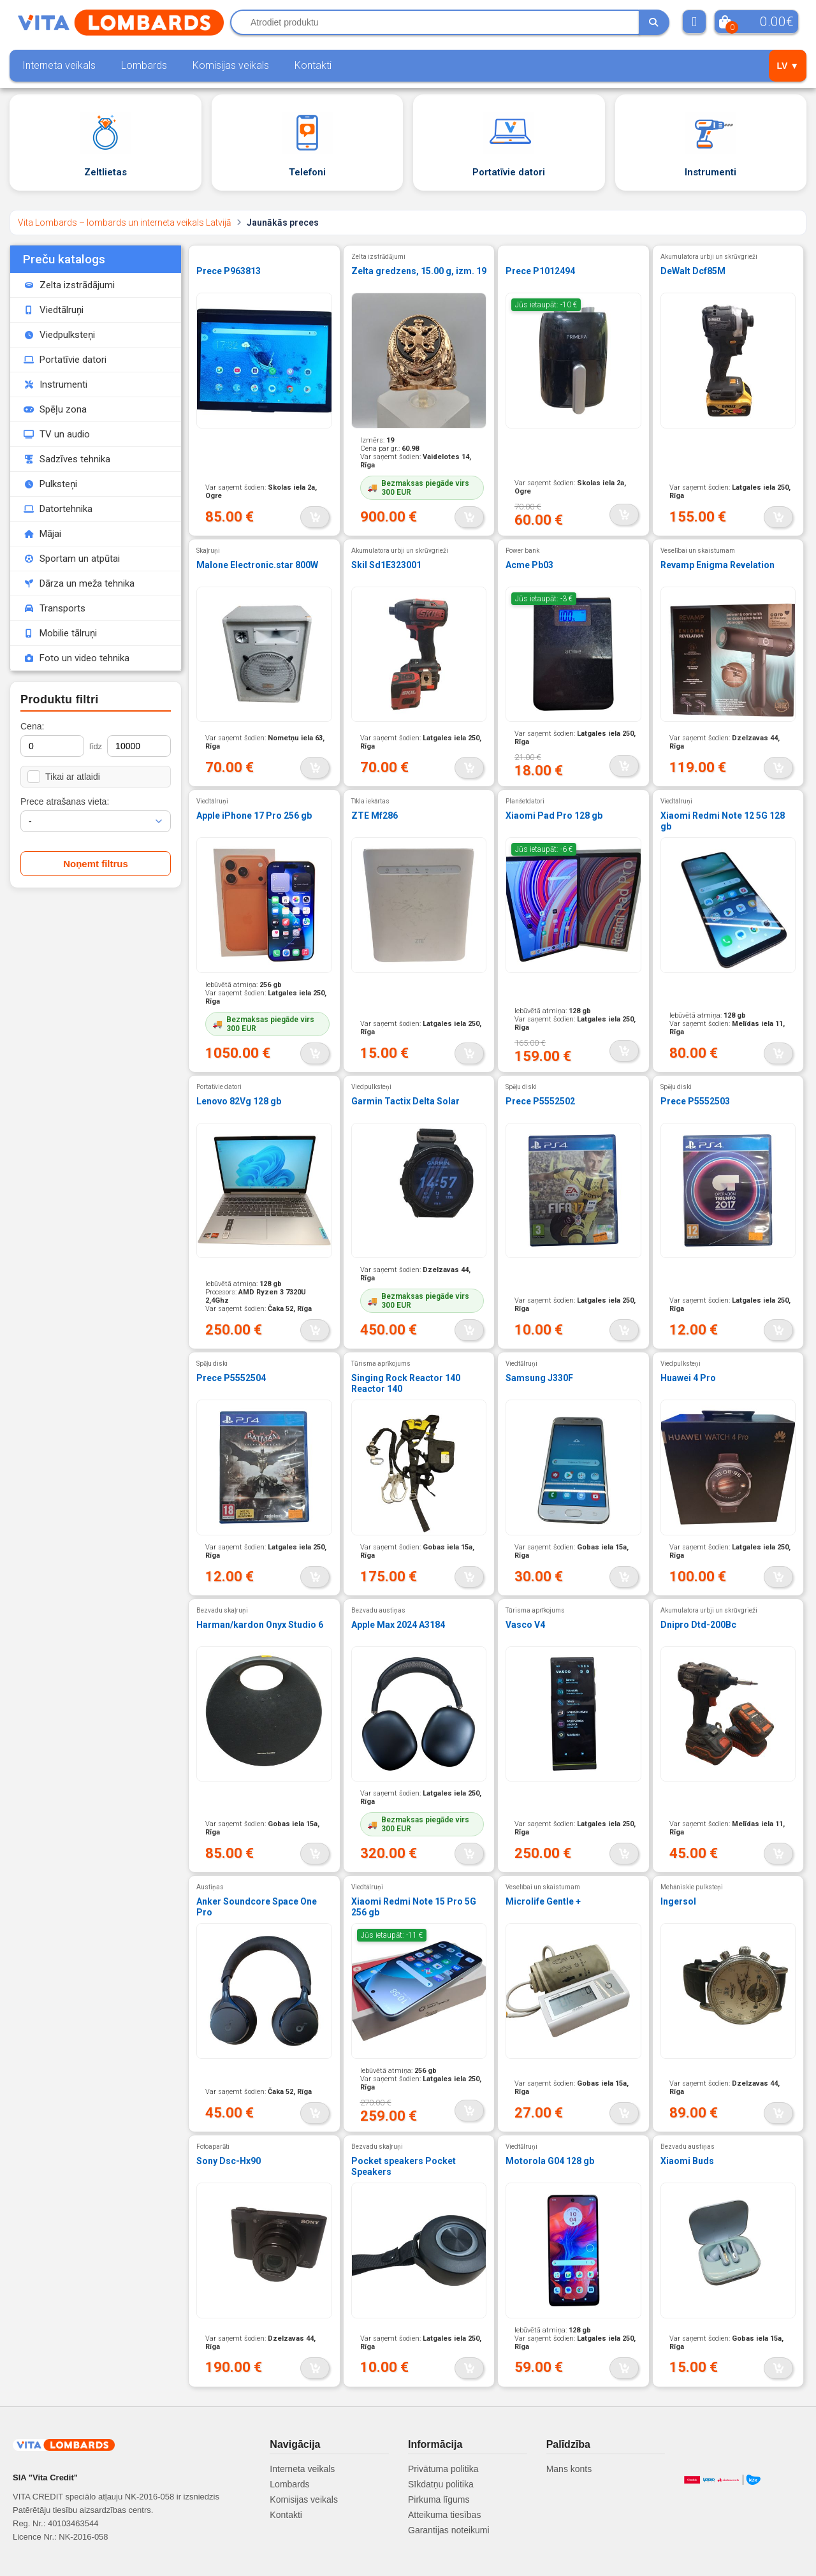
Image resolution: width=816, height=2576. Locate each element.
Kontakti (313, 65)
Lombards (144, 65)
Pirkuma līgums (438, 2499)
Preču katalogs (64, 259)
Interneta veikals (59, 65)
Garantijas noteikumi (449, 2530)
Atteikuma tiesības (444, 2515)
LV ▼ (787, 66)
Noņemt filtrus (95, 863)
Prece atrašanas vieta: (64, 801)
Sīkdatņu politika (441, 2484)
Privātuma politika (443, 2469)
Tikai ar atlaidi (63, 776)
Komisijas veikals (231, 65)
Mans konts (569, 2469)
